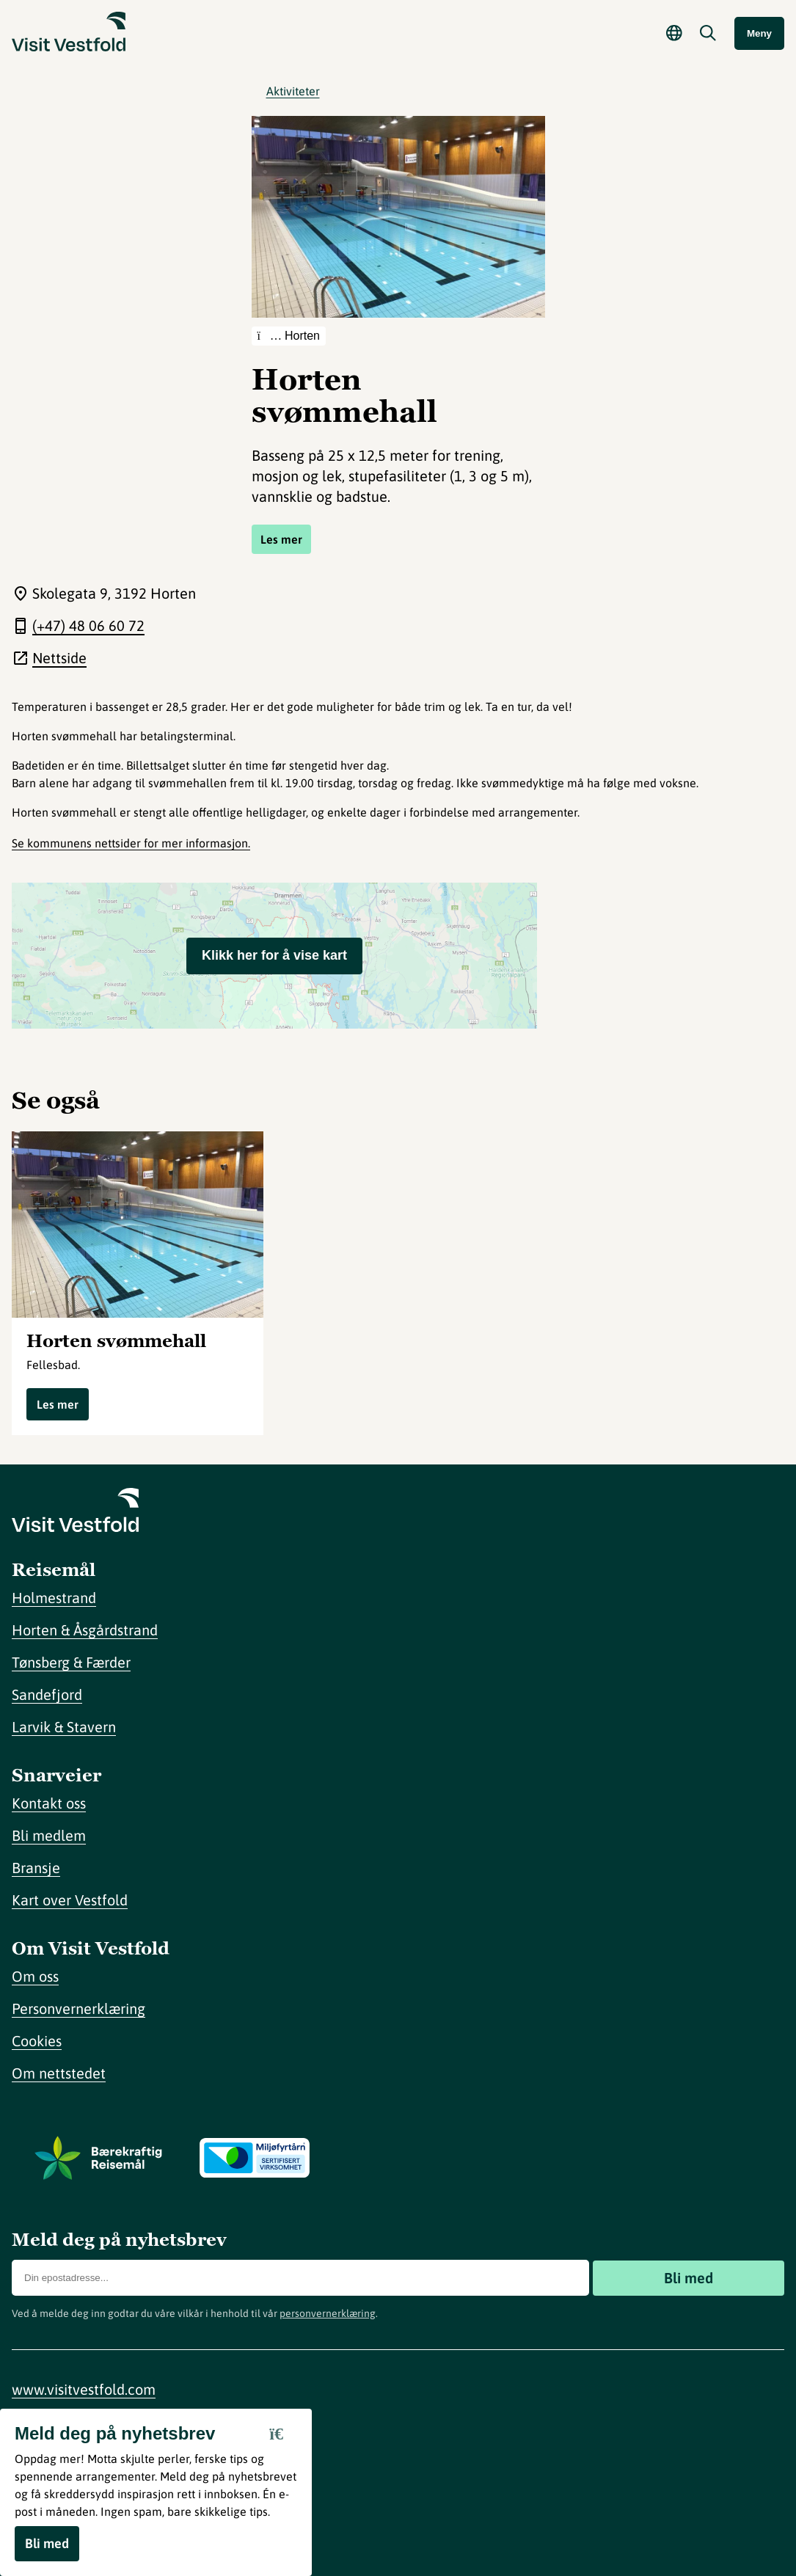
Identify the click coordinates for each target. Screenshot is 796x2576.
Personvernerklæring (78, 2008)
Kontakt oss (49, 1803)
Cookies (37, 2040)
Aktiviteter (293, 91)
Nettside (59, 657)
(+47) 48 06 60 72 (88, 625)
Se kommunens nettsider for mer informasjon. (131, 843)
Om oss (35, 1976)
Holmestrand (54, 1597)
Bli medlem (49, 1835)
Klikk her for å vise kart (274, 955)
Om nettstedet (59, 2073)
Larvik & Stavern (64, 1726)
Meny (759, 33)
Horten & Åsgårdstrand (85, 1629)
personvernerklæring (328, 2313)
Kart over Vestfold (70, 1899)
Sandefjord (47, 1694)
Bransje (36, 1867)
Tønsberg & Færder (71, 1662)
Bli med (688, 2277)
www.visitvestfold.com (84, 2389)
